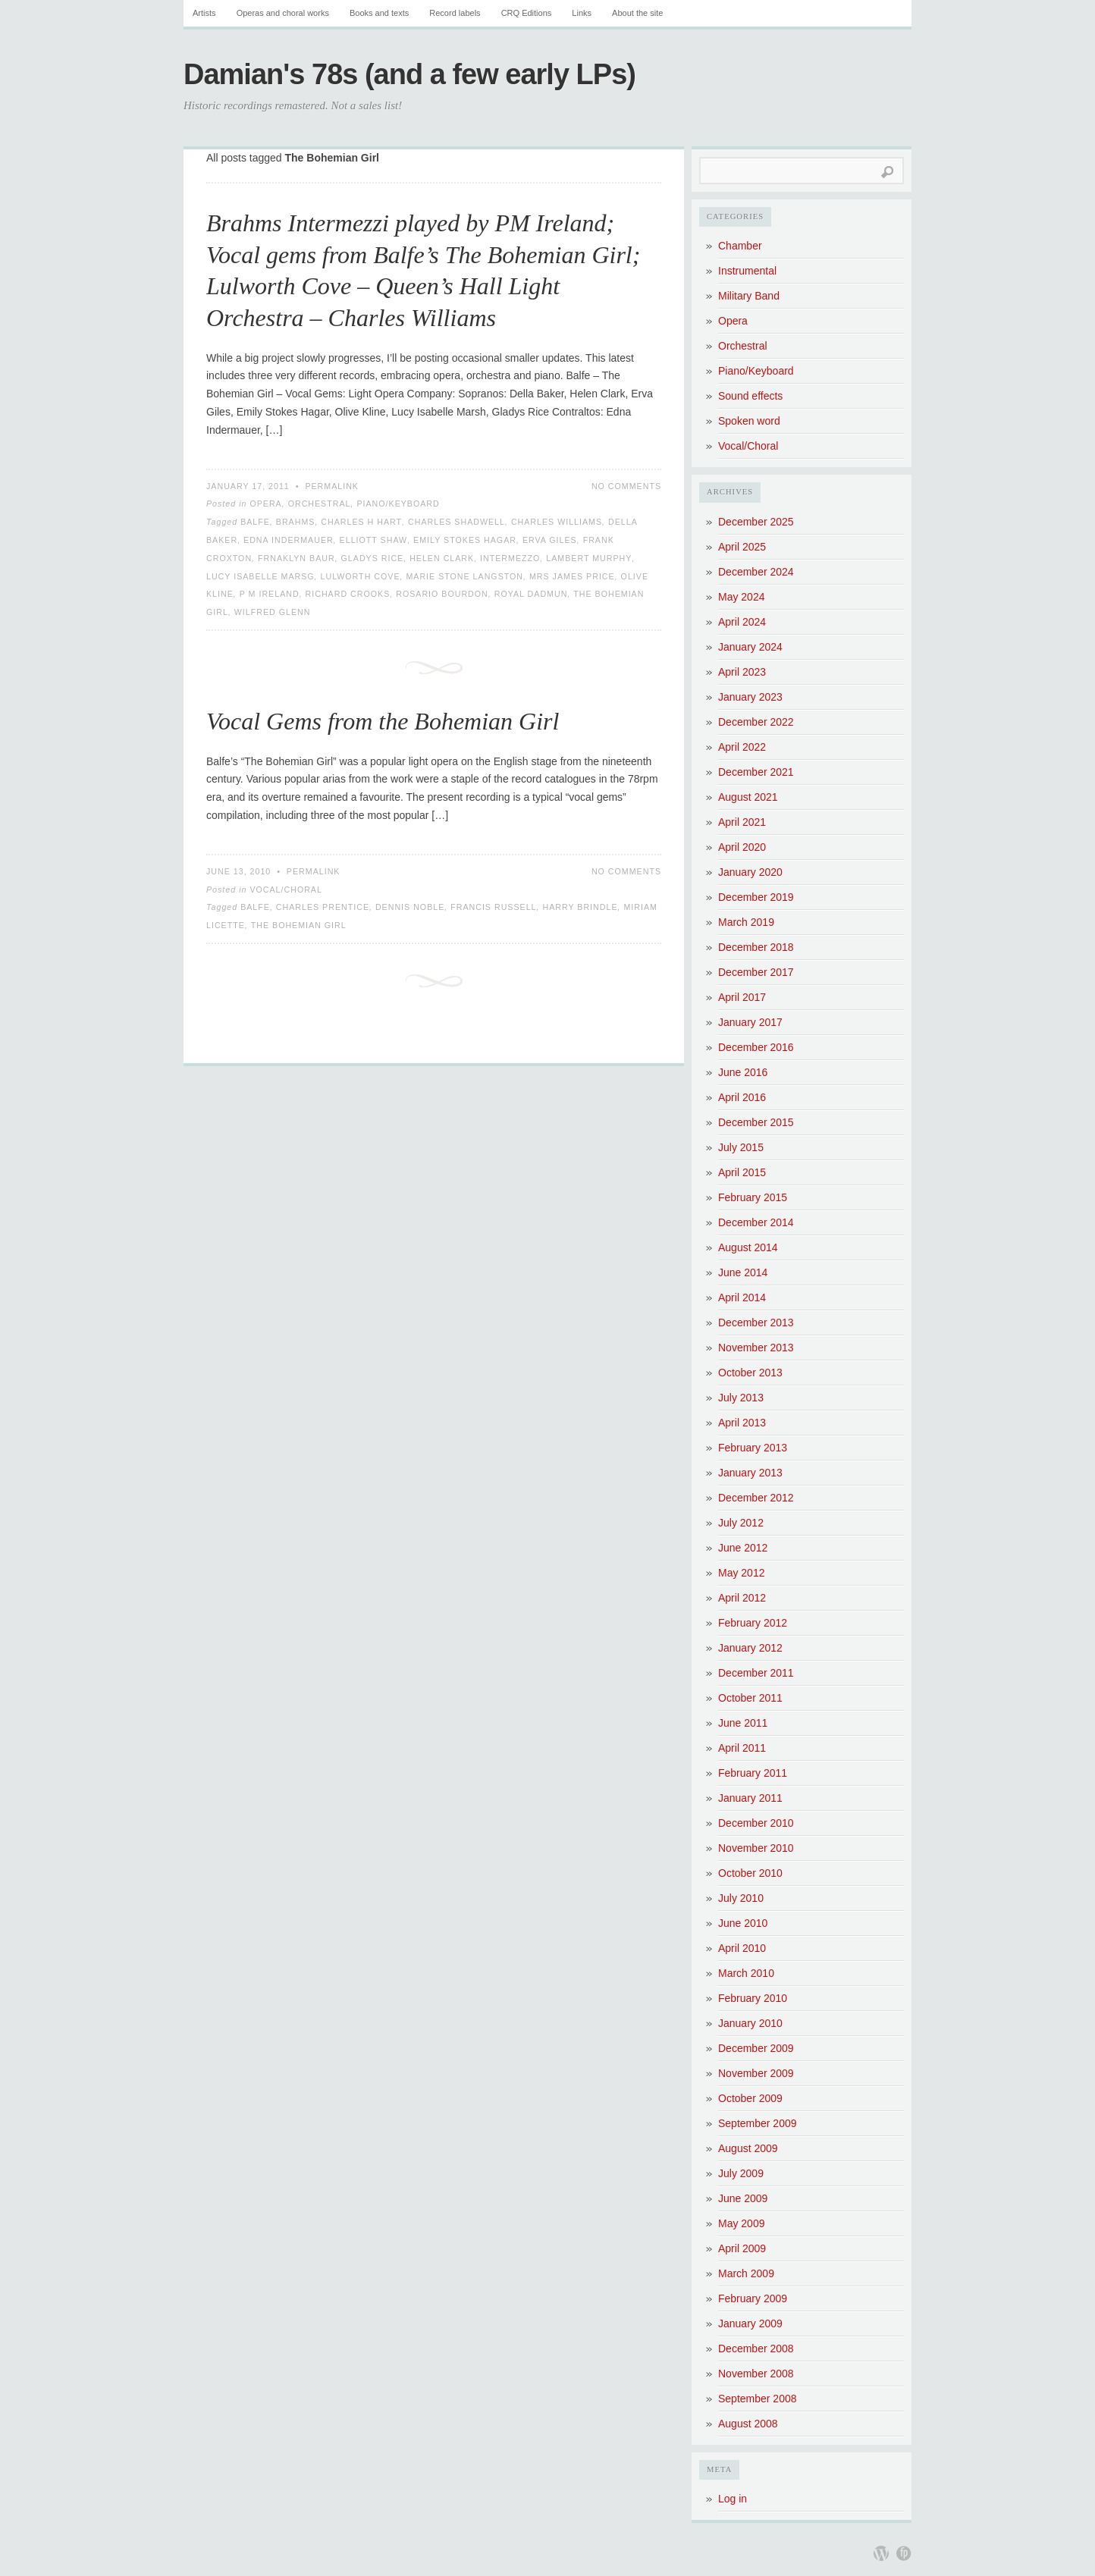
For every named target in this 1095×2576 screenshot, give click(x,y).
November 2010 (756, 1848)
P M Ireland (270, 593)
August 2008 (748, 2424)
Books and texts (379, 12)
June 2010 (742, 1923)
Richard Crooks (348, 593)
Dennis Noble (409, 906)
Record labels (454, 12)
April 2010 (742, 1948)
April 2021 (742, 822)
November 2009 (756, 2073)
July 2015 (741, 1147)
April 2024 (742, 622)
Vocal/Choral (285, 889)
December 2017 (756, 972)
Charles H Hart (361, 521)
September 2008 (757, 2398)
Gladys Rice (372, 558)
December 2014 (756, 1222)
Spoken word (749, 421)
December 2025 (756, 522)
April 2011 (742, 1748)
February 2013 (752, 1448)
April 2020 (742, 847)
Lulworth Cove (360, 576)
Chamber (740, 246)
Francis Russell (493, 906)
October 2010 (750, 1873)
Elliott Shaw (374, 539)
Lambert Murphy (589, 558)
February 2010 (752, 1998)
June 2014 (742, 1272)
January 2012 (750, 1648)
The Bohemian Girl (299, 925)
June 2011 (742, 1723)
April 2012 (742, 1598)
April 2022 (742, 747)
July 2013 (741, 1398)
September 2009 (757, 2123)
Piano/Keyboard (397, 503)
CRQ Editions (526, 12)
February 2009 (752, 2298)
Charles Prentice (322, 906)
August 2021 (748, 797)
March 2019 (746, 922)
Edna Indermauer (288, 539)
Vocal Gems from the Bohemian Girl (382, 721)
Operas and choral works (283, 12)
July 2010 (741, 1898)
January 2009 (750, 2323)
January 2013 (750, 1473)
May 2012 (741, 1573)
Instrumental (747, 271)
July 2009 (741, 2173)
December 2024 (756, 572)
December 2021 (756, 772)
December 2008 (756, 2348)
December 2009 (756, 2048)
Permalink (332, 486)
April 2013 (742, 1423)
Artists (204, 12)
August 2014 (748, 1247)
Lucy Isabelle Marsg (260, 576)
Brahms (295, 521)
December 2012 (756, 1498)
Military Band (749, 296)
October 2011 (750, 1698)
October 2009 (750, 2098)
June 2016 (742, 1072)
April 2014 (742, 1297)
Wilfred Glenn (272, 612)
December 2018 (756, 947)
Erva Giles (549, 539)
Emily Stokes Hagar (464, 539)
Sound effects (750, 396)
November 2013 (756, 1347)
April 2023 (742, 672)
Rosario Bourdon (442, 593)
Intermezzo (510, 558)
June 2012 (742, 1548)
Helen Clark (441, 558)
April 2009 (742, 2248)
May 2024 (741, 597)
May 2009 (741, 2223)
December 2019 (756, 897)
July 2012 (741, 1523)
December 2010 (756, 1823)
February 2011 (752, 1773)
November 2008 (756, 2373)
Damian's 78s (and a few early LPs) (409, 74)
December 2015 (756, 1122)
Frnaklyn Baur (296, 558)
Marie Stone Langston (464, 576)
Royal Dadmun (531, 593)
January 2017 (750, 1022)
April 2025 (742, 547)
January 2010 (750, 2023)
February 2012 (752, 1623)
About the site (637, 12)
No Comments (626, 486)
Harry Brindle (579, 906)
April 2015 (742, 1172)
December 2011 (756, 1673)
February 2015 (752, 1197)
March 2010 (746, 1973)
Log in (732, 2499)
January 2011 (750, 1798)
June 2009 (742, 2198)
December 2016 (756, 1047)
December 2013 (756, 1322)
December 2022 (756, 722)
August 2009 (748, 2148)
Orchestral (319, 503)
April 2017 (742, 997)
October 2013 (750, 1372)
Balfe (255, 521)
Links (581, 12)
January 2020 (750, 872)
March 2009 (746, 2273)
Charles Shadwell (456, 521)
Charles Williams (556, 521)
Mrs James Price (572, 576)
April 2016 (742, 1097)
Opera (265, 503)
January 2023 (750, 697)
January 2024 (750, 647)
